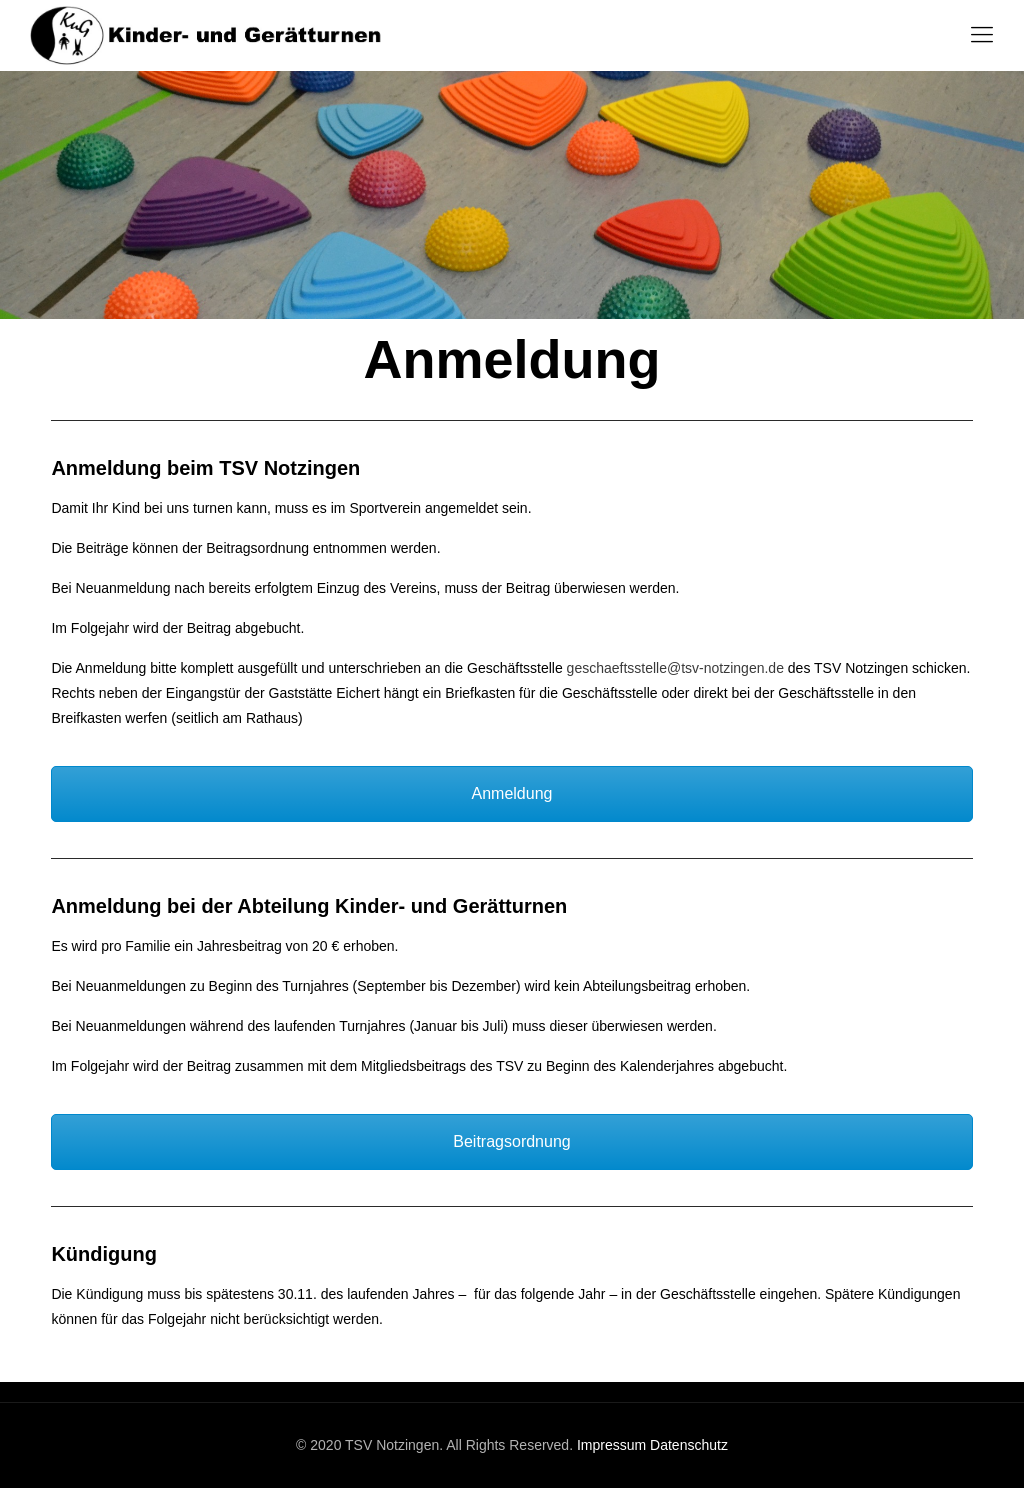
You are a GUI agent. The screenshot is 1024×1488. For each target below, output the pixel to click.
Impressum (611, 1445)
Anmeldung (512, 793)
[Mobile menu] (982, 35)
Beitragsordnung (511, 1141)
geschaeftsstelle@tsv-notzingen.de (675, 668)
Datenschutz (689, 1445)
